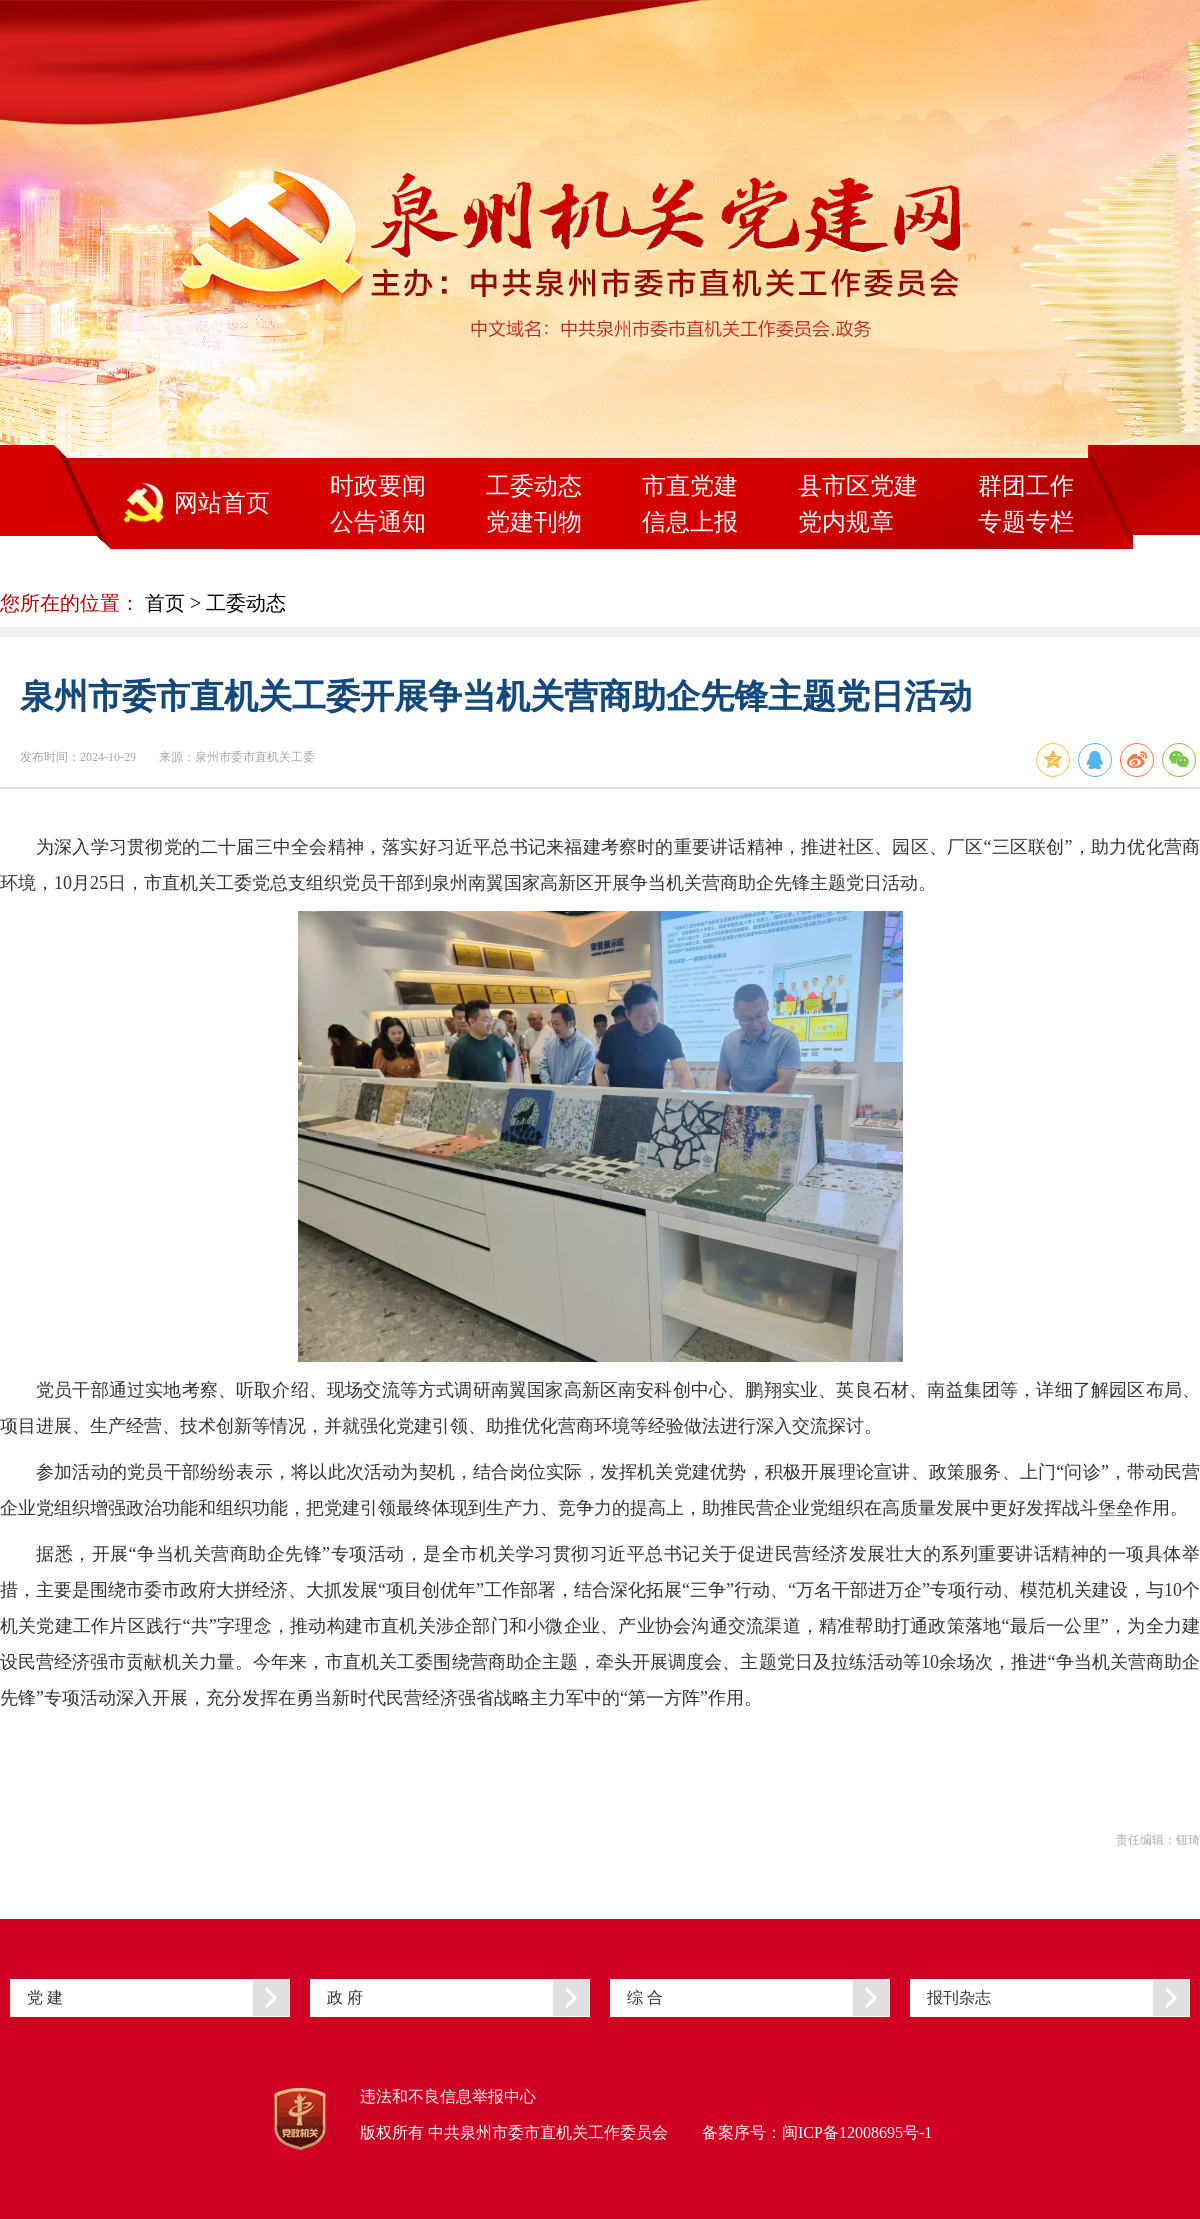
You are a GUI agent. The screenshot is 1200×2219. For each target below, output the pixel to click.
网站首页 (222, 503)
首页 (165, 603)
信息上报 (690, 522)
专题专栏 (1026, 522)
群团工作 (1026, 486)
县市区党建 (858, 486)
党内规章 (846, 522)
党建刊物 (534, 522)
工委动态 (534, 486)
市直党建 (690, 486)
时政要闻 (378, 486)
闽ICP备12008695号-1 (857, 2132)
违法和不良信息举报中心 (448, 2096)
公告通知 (378, 522)
